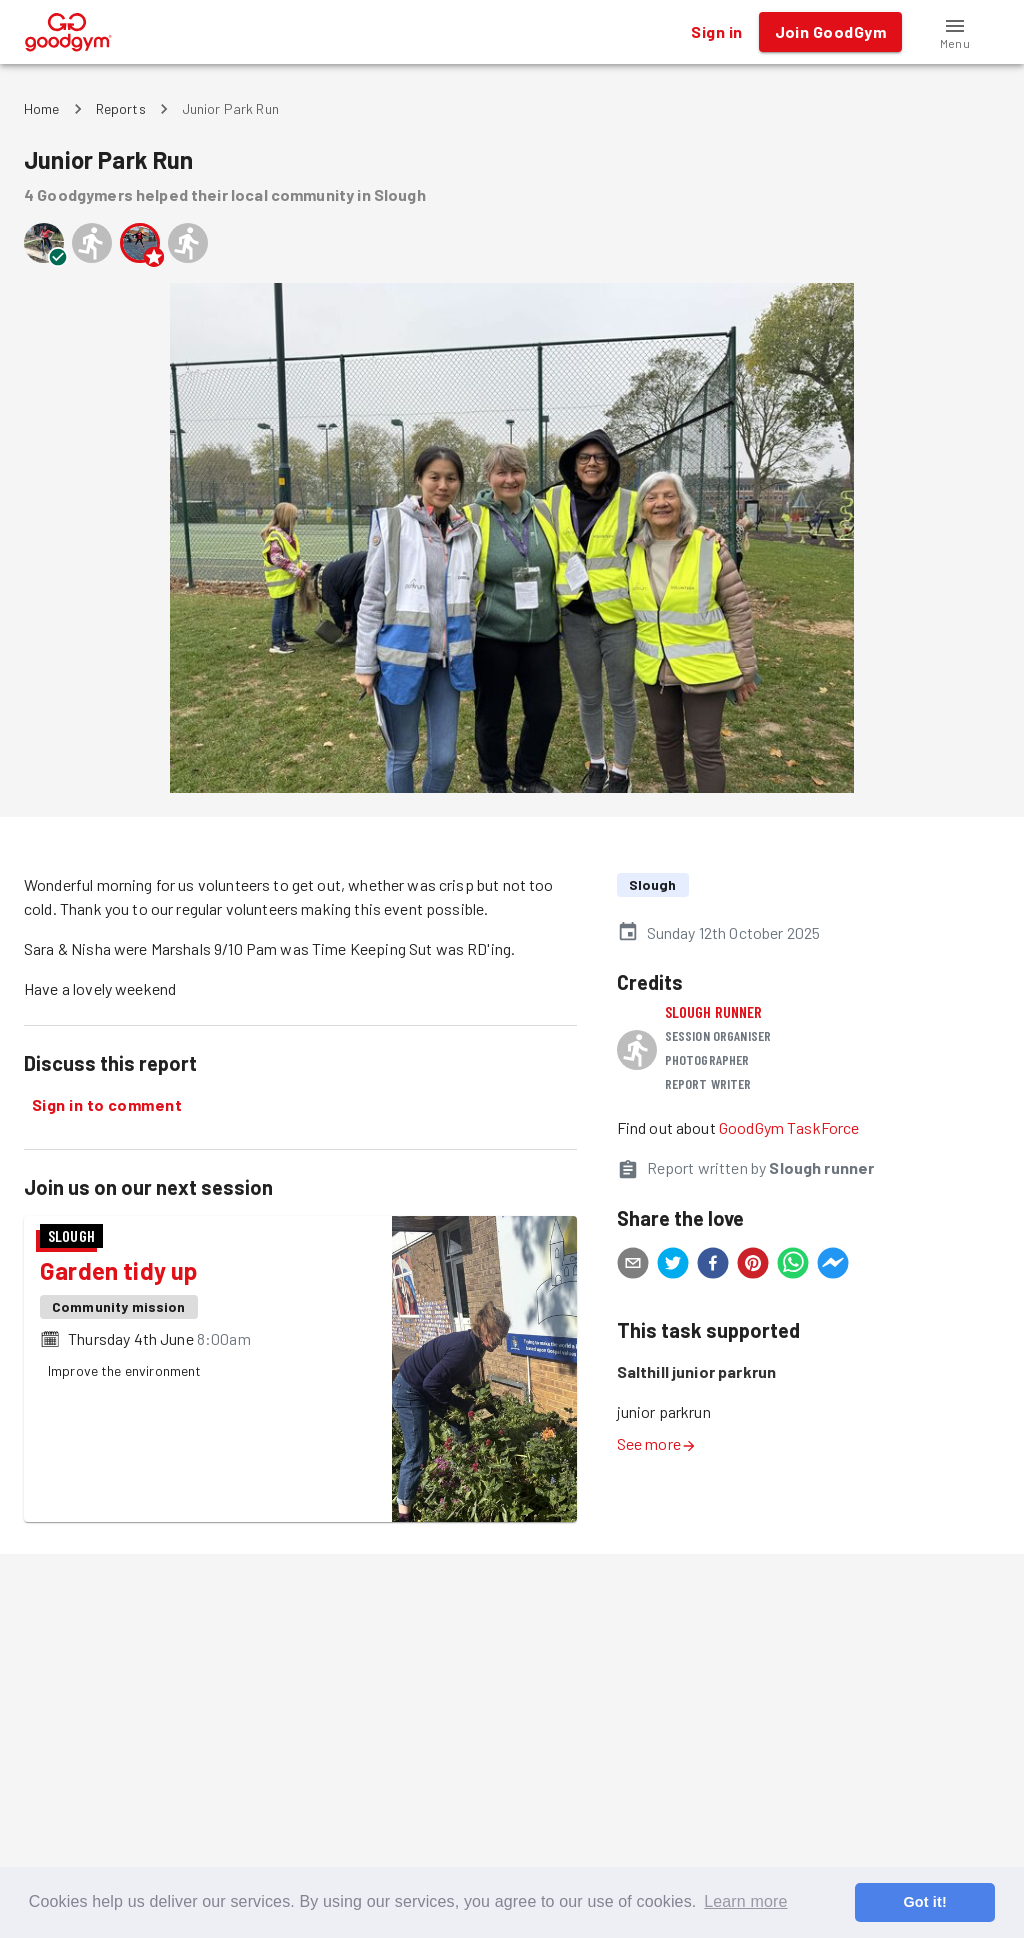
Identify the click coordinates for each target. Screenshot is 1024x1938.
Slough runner (714, 1011)
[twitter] (673, 1266)
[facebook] (713, 1266)
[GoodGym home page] (68, 29)
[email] (633, 1266)
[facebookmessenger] (833, 1266)
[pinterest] (753, 1266)
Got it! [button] (924, 1902)
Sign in (716, 32)
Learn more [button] (745, 1901)
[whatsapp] (793, 1266)
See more (657, 1443)
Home (42, 108)
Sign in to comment (107, 1105)
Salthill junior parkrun (696, 1371)
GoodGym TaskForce (789, 1127)
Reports (121, 108)
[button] (955, 32)
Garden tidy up (118, 1270)
